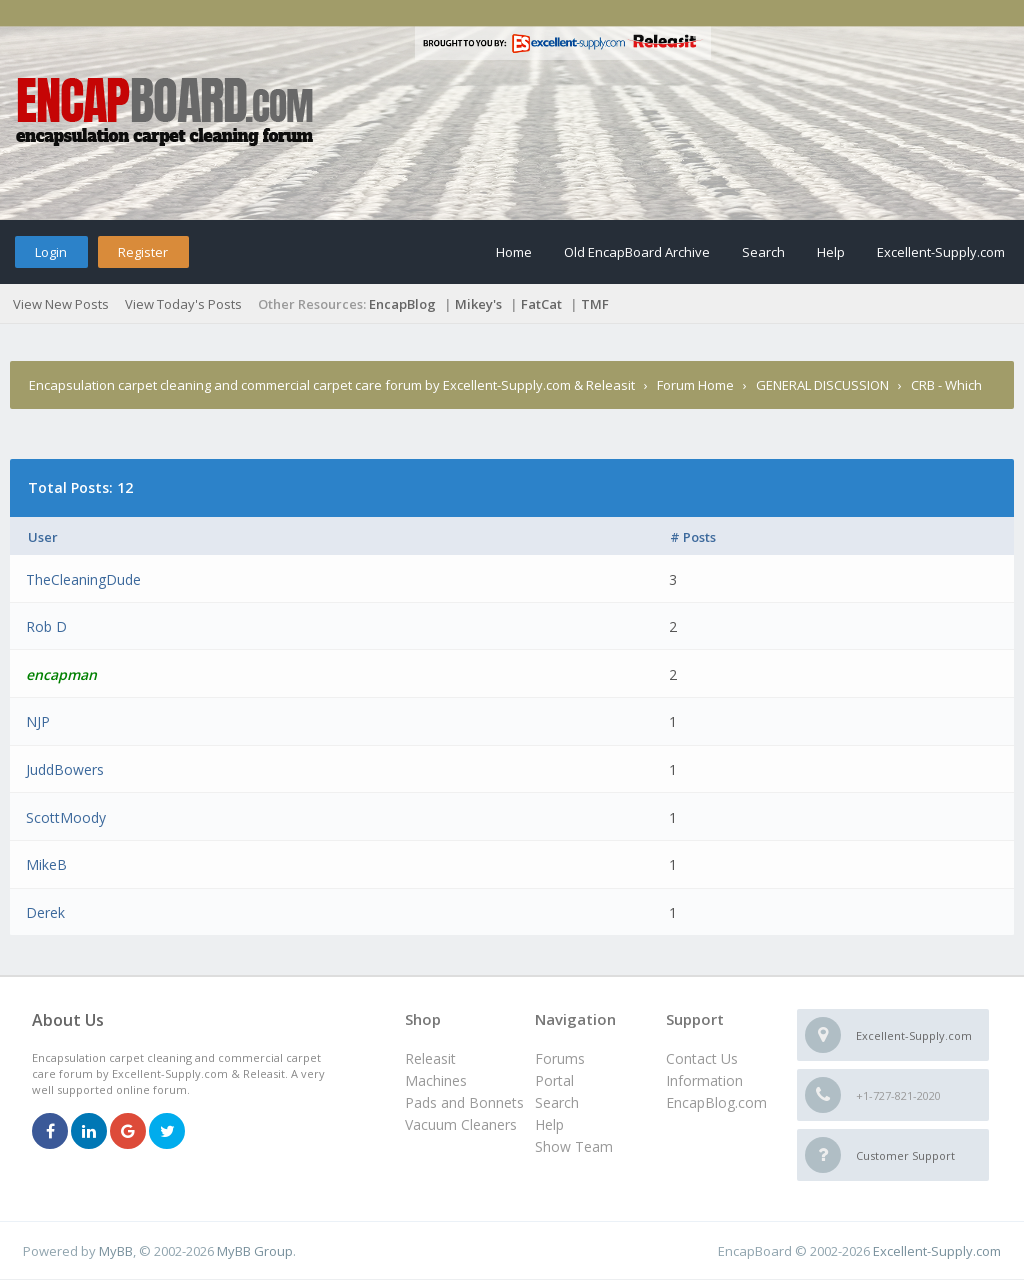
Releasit (430, 1058)
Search (763, 252)
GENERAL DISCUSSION (822, 385)
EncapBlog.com (716, 1102)
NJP (38, 721)
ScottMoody (66, 817)
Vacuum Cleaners (461, 1124)
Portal (554, 1080)
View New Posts (61, 304)
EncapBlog (402, 304)
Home (514, 252)
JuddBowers (65, 769)
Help (831, 252)
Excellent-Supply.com (941, 252)
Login (51, 252)
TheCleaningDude (83, 579)
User (43, 537)
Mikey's (478, 304)
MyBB (116, 1251)
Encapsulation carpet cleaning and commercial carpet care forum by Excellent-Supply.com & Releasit (332, 385)
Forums (560, 1058)
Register (143, 252)
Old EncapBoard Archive (637, 252)
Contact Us (702, 1058)
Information (704, 1080)
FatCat (541, 304)
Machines (436, 1080)
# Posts (693, 537)
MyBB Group (255, 1251)
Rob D (46, 626)
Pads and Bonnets (464, 1102)
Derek (45, 912)
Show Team (574, 1146)
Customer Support (905, 1155)
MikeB (46, 864)
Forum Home (695, 385)
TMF (595, 304)
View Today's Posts (183, 304)
